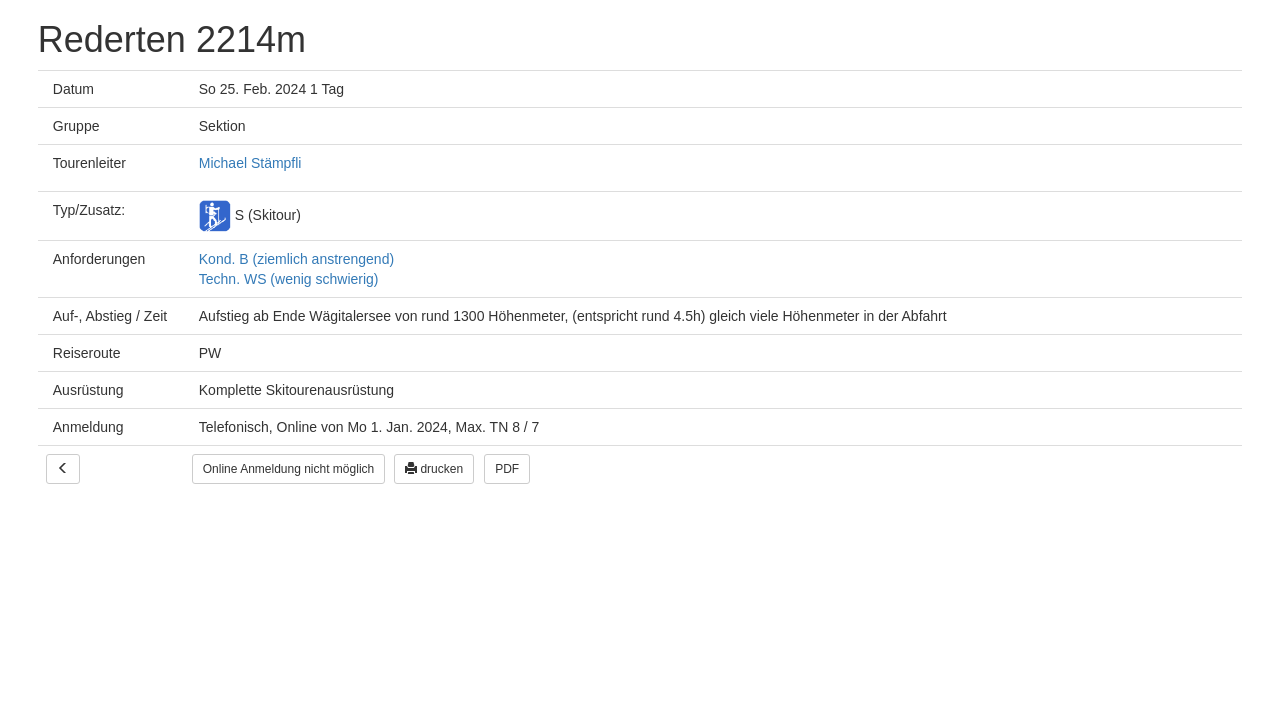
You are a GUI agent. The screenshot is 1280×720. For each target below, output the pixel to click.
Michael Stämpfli (250, 163)
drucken (434, 469)
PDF (507, 469)
